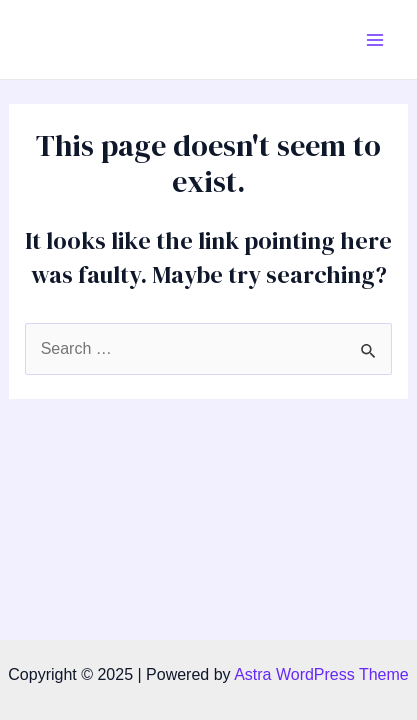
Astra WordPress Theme (321, 674)
